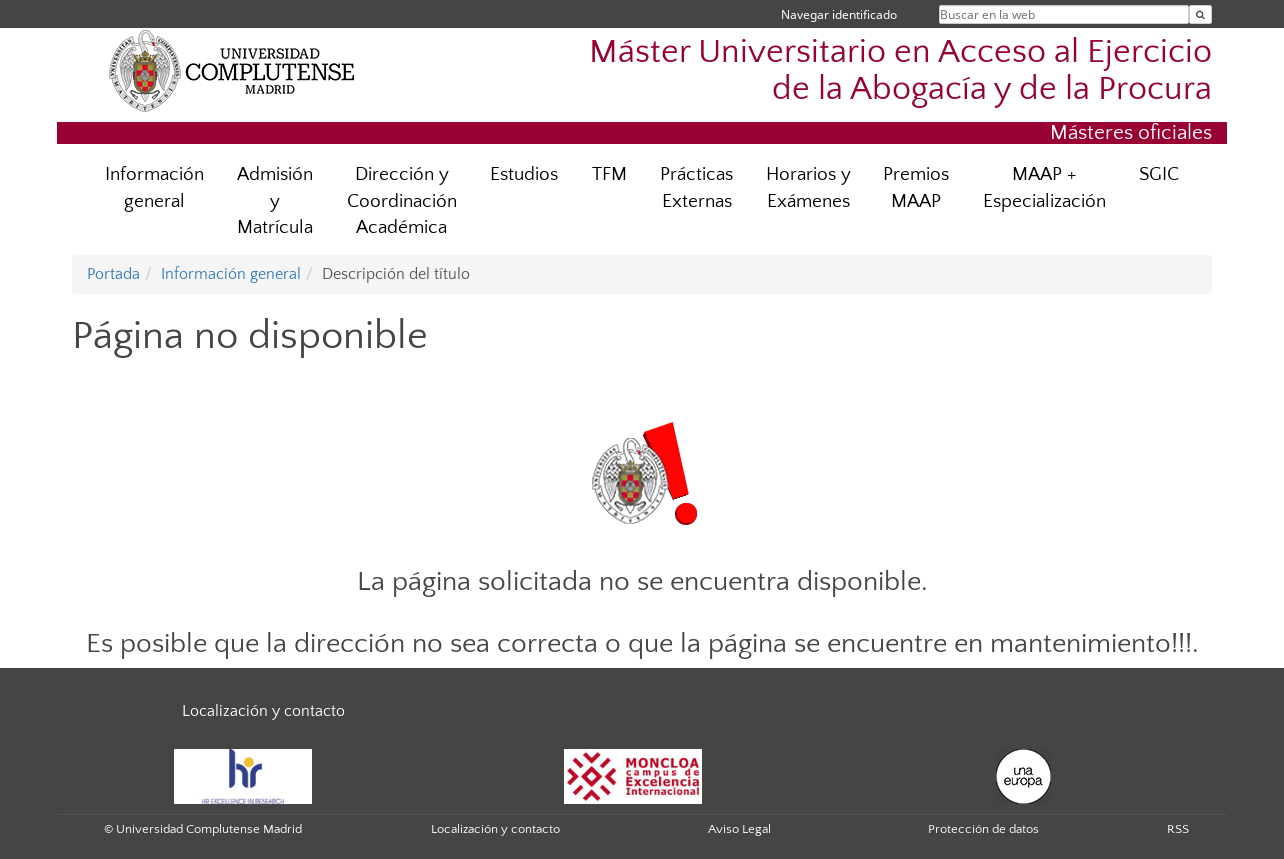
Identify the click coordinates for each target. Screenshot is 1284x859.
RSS (1178, 829)
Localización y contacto (263, 711)
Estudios (524, 174)
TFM (609, 174)
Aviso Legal (739, 829)
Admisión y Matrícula (275, 201)
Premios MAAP (916, 188)
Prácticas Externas (696, 188)
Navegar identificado (839, 14)
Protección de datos (983, 829)
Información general (154, 188)
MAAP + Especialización (1044, 188)
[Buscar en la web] (1200, 14)
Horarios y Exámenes (808, 188)
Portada (113, 274)
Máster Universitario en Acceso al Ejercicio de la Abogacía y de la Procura (900, 71)
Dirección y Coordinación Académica (402, 201)
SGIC (1159, 174)
